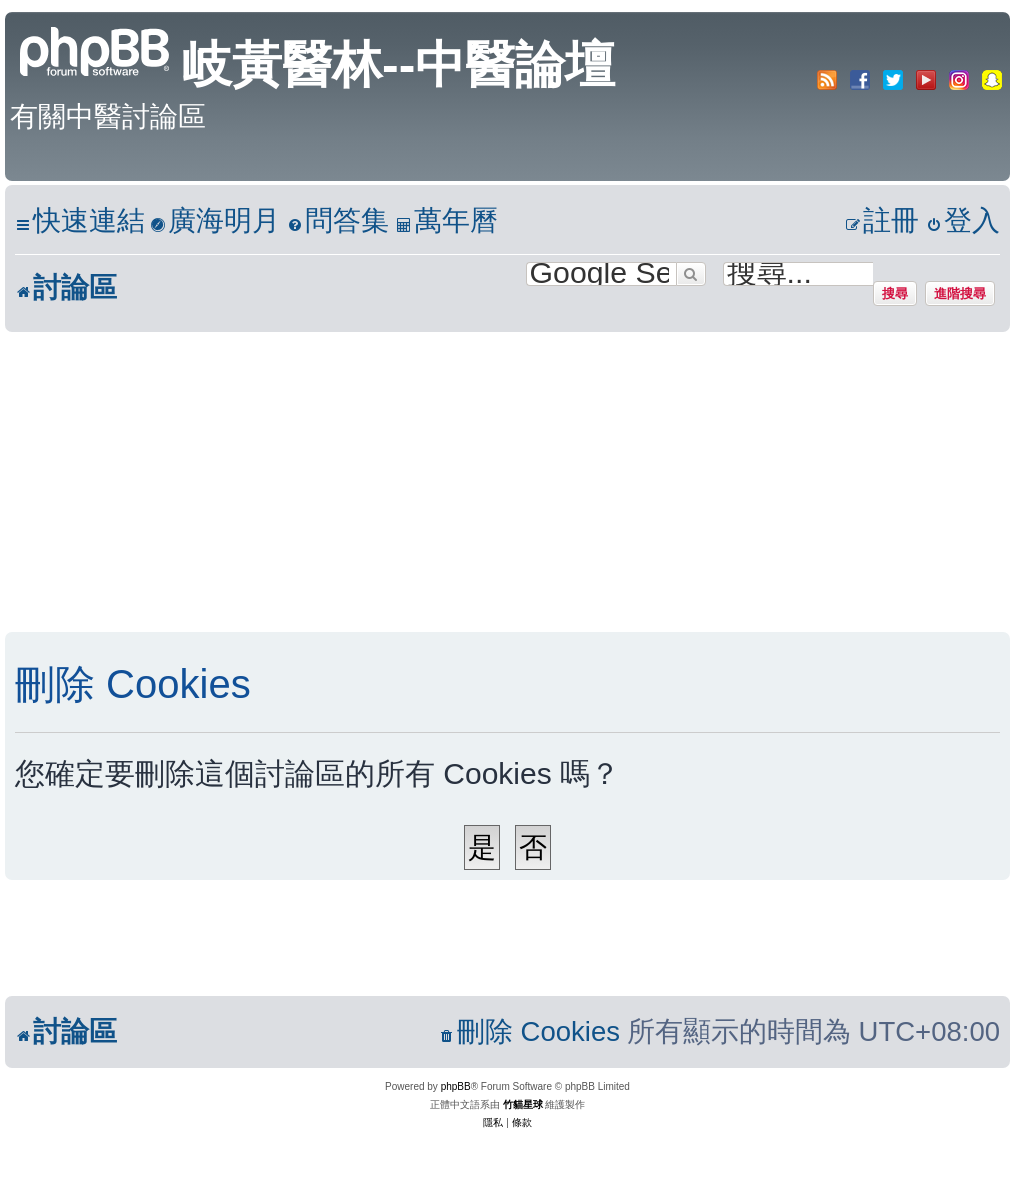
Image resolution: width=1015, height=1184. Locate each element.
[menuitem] (215, 221)
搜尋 (895, 293)
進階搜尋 (960, 293)
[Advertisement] (487, 482)
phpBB (456, 1086)
